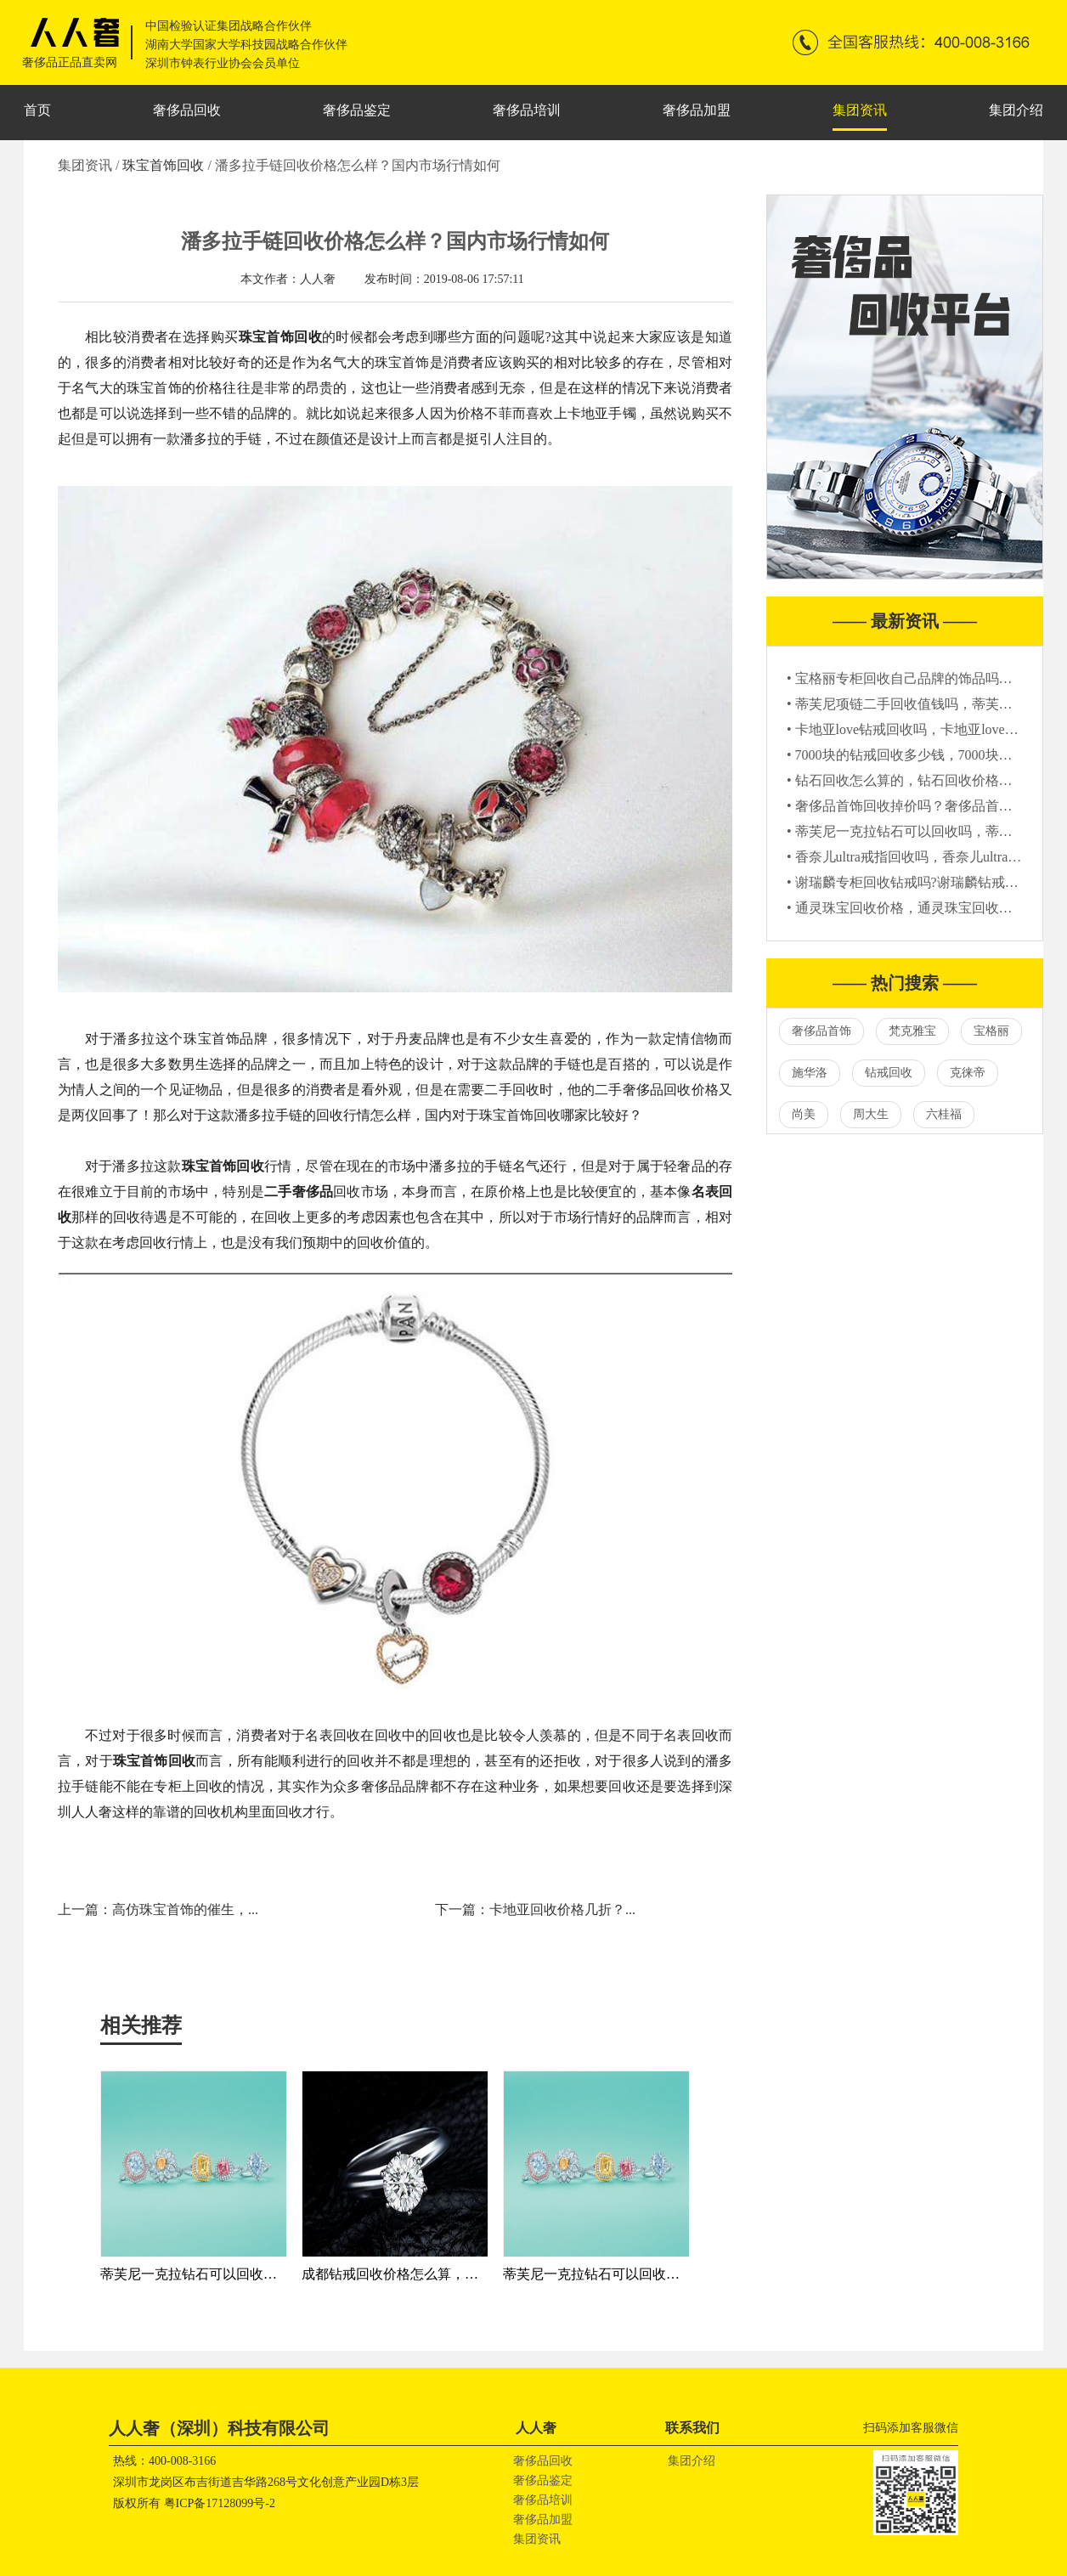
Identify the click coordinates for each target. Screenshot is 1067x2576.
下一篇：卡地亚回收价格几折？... (535, 1909)
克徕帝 (967, 1072)
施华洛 (809, 1072)
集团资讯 (860, 110)
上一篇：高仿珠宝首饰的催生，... (158, 1909)
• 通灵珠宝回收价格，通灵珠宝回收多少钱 (913, 908)
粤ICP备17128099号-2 (219, 2503)
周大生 (871, 1114)
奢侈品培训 (527, 110)
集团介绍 (1016, 110)
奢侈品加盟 (697, 110)
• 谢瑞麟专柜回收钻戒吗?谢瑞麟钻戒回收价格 (923, 882)
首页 (37, 110)
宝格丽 (991, 1031)
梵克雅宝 (912, 1031)
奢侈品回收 (187, 110)
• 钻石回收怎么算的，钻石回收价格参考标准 (920, 780)
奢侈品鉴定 (357, 110)
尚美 (804, 1114)
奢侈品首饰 (821, 1031)
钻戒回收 (888, 1072)
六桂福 (944, 1114)
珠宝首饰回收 (164, 165)
